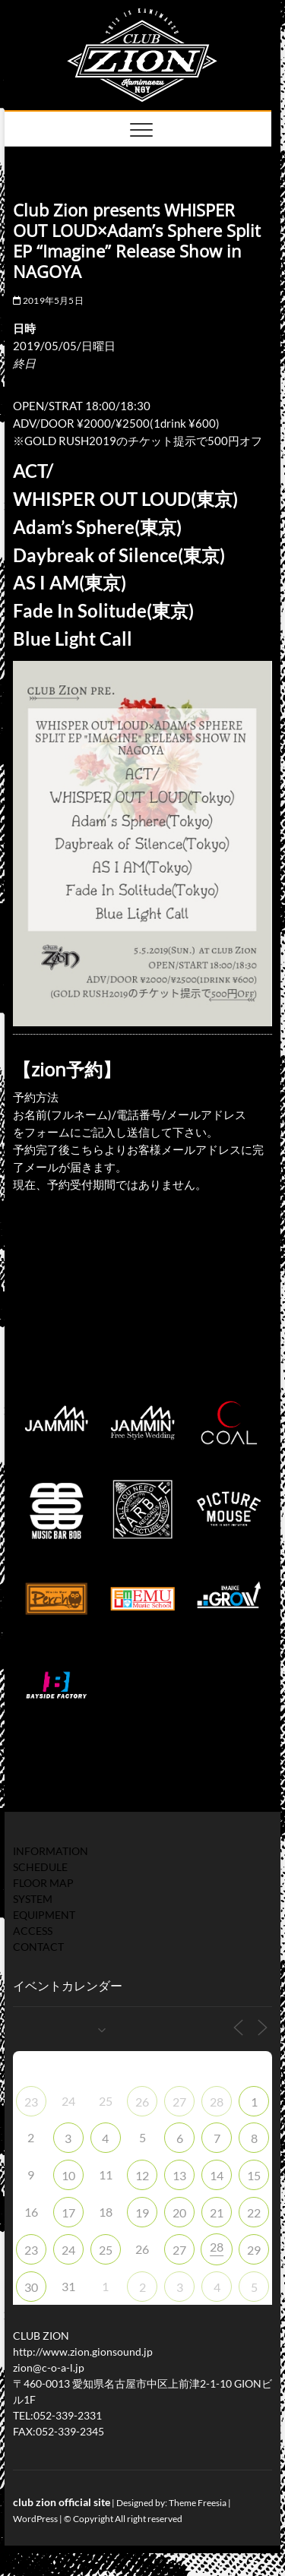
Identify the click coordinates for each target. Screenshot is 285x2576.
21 (216, 2212)
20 (179, 2212)
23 (31, 2101)
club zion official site (61, 2501)
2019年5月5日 (48, 300)
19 (142, 2212)
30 (31, 2287)
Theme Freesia (197, 2502)
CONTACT (38, 1946)
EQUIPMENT (44, 1914)
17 (68, 2212)
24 (68, 2250)
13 (179, 2175)
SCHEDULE (40, 1866)
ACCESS (32, 1930)
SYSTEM (32, 1898)
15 (254, 2175)
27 (179, 2101)
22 (254, 2212)
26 (142, 2101)
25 (105, 2250)
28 (216, 2101)
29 (254, 2250)
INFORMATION (50, 1850)
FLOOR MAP (43, 1882)
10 (68, 2175)
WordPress (35, 2518)
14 (216, 2175)
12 (142, 2175)
